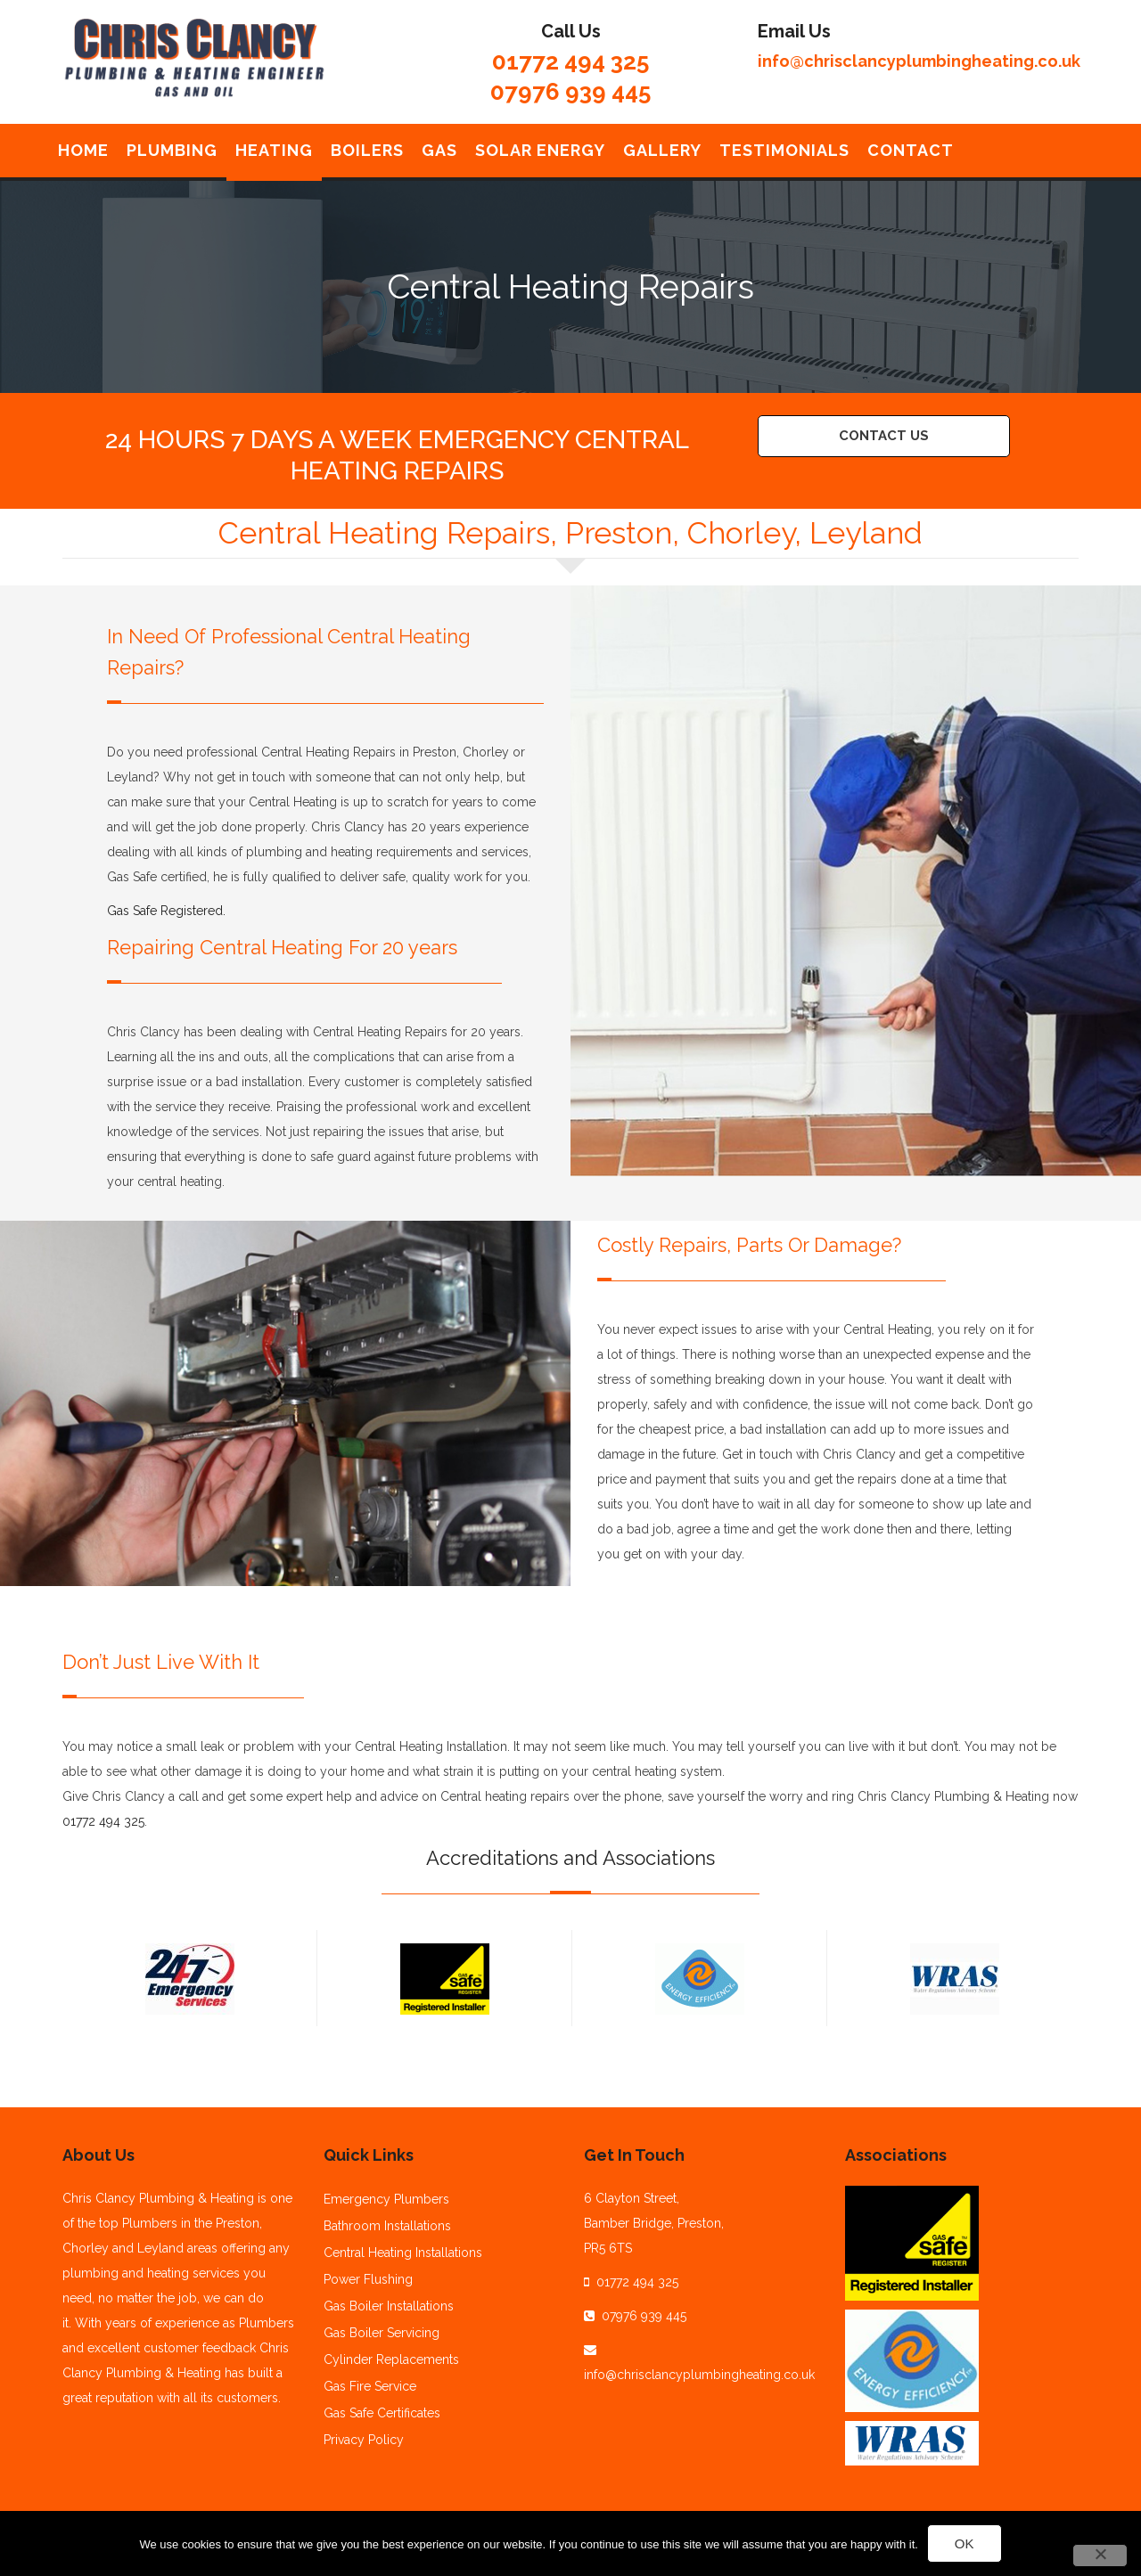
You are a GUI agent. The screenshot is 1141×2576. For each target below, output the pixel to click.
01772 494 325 (570, 61)
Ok (964, 2543)
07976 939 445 (570, 91)
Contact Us (884, 436)
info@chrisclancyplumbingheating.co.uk (919, 61)
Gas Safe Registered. (166, 911)
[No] (1100, 2555)
